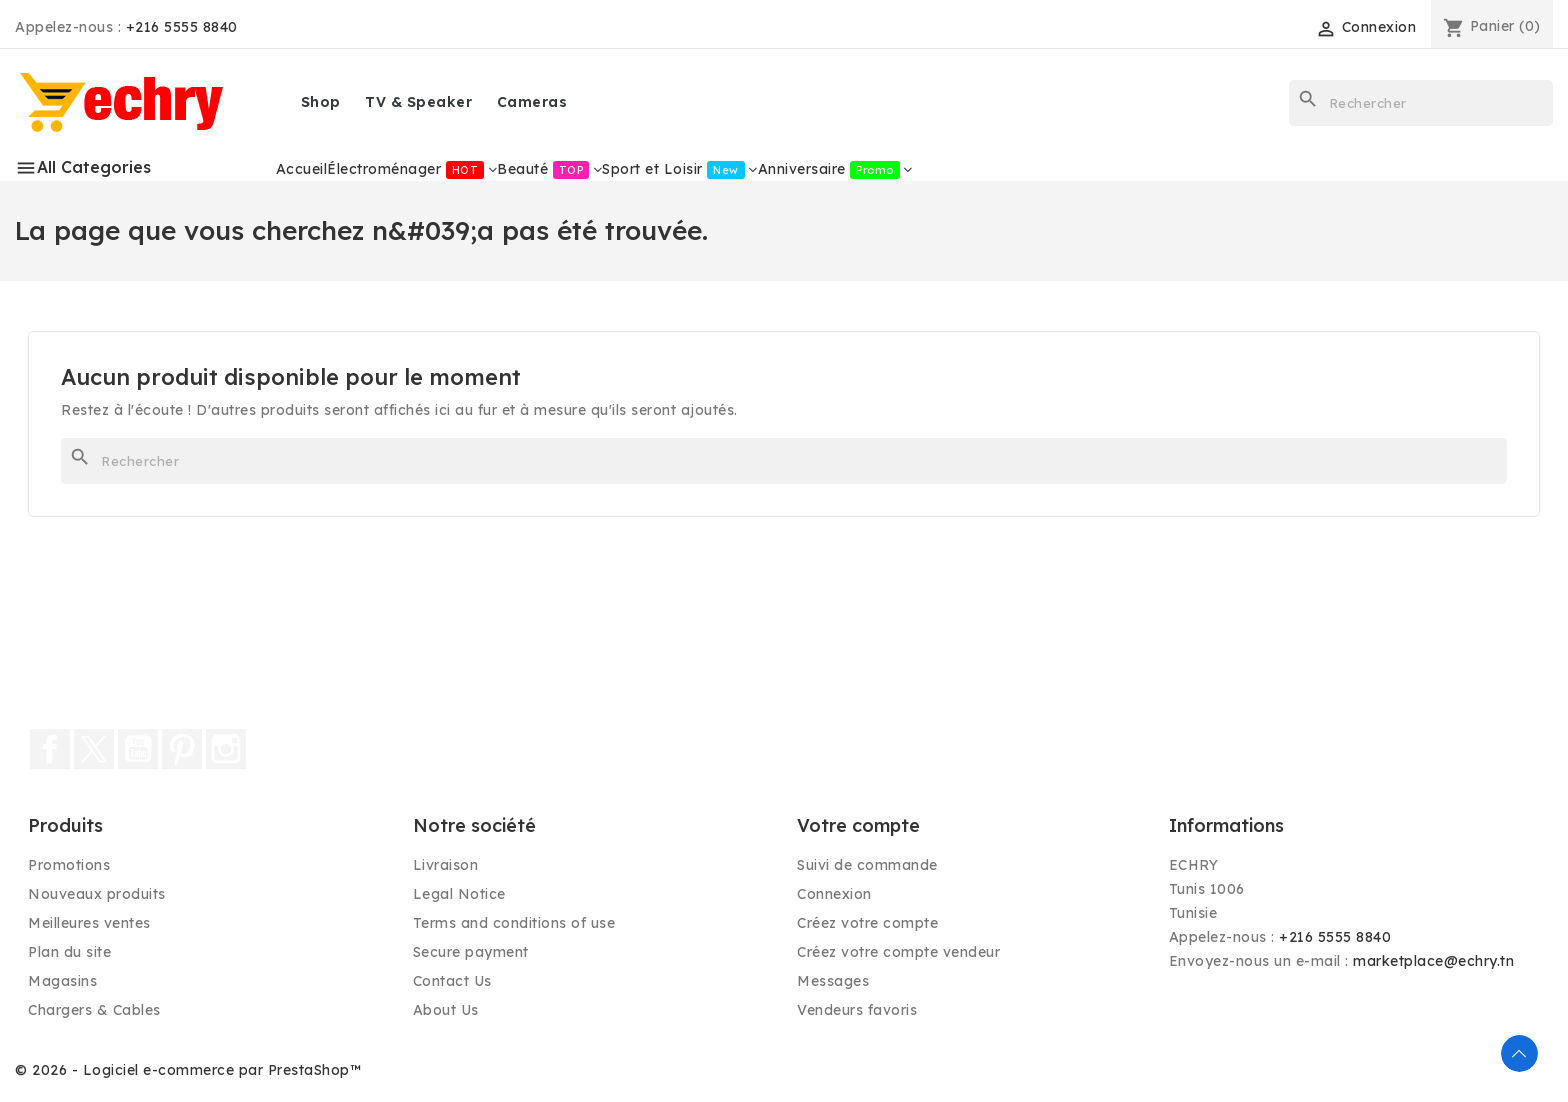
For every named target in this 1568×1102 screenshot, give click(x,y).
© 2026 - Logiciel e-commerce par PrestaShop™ (188, 1070)
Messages (833, 981)
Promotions (69, 865)
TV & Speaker (418, 102)
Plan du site (69, 952)
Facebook (50, 749)
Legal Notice (459, 894)
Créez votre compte (867, 923)
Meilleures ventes (89, 923)
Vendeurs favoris (857, 1010)
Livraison (446, 865)
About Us (446, 1010)
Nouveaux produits (97, 894)
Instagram (226, 749)
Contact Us (452, 981)
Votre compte (858, 825)
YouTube (138, 749)
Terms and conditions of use (514, 923)
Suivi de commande (867, 865)
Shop (321, 102)
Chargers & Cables (94, 1010)
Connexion (834, 894)
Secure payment (471, 952)
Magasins (62, 981)
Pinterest (182, 749)
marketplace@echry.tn (1433, 961)
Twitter (94, 749)
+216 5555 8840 (182, 27)
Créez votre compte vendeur (898, 952)
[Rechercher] (1421, 103)
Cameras (532, 102)
